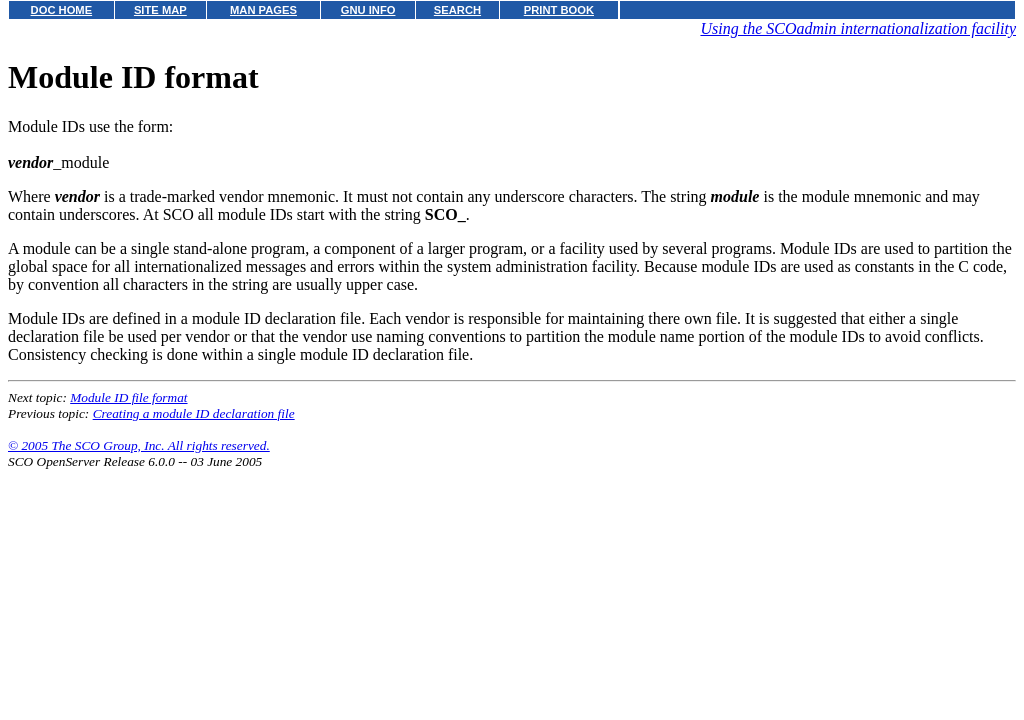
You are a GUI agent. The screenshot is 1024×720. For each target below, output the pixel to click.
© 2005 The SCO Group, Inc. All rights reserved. (139, 445)
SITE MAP (160, 10)
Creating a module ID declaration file (194, 413)
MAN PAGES (263, 10)
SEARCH (457, 10)
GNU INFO (368, 10)
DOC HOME (62, 10)
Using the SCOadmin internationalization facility (858, 28)
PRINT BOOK (559, 10)
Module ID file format (128, 397)
